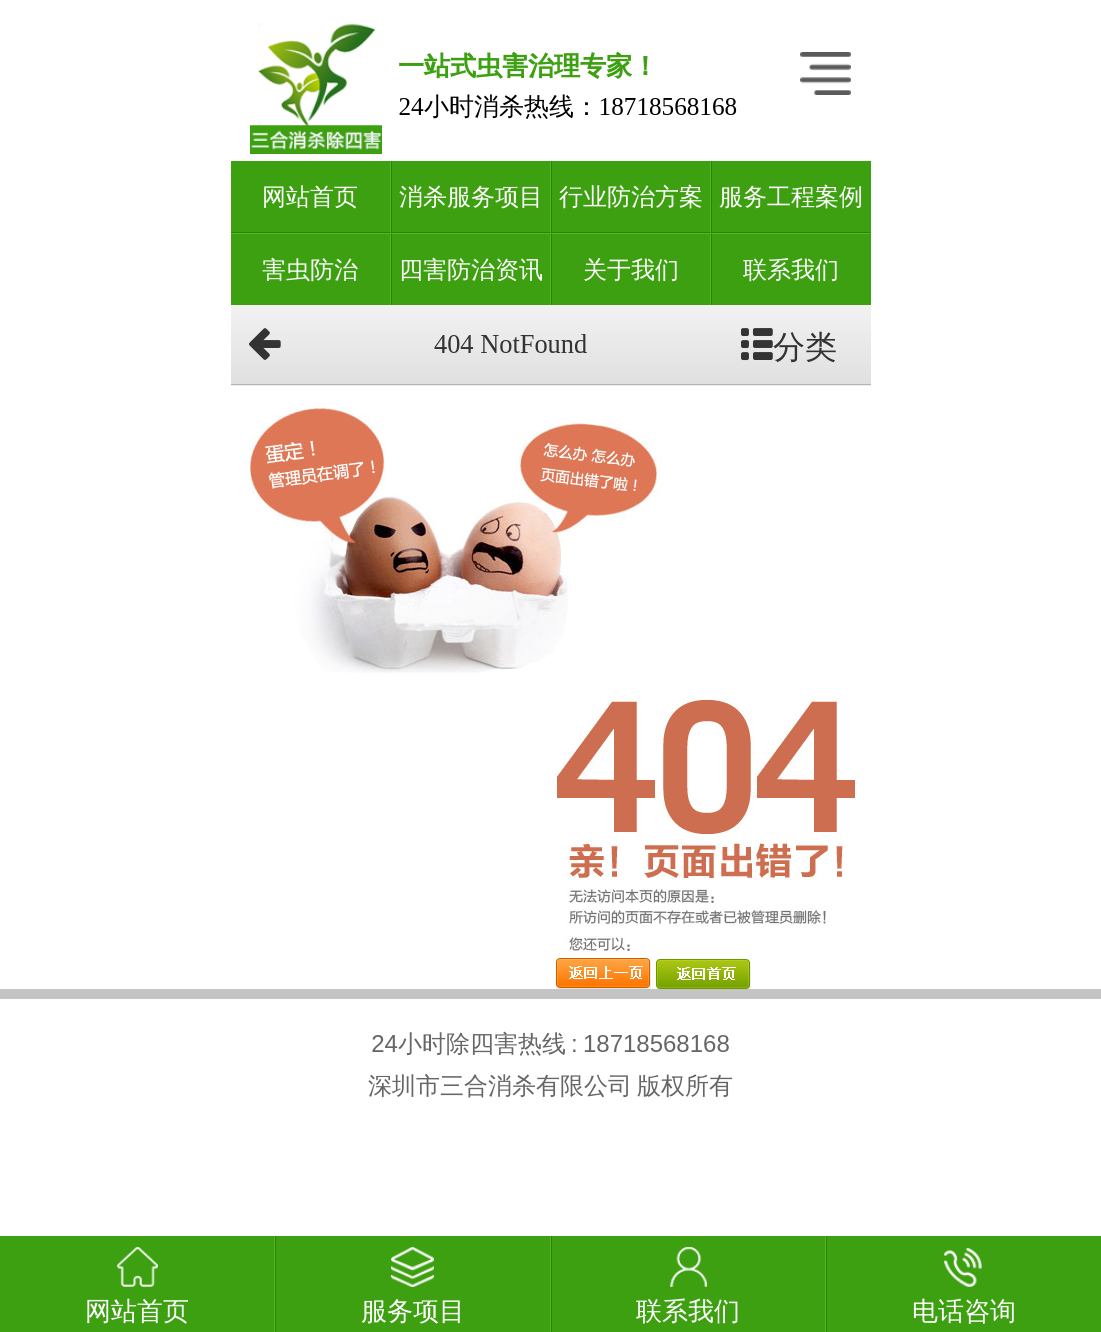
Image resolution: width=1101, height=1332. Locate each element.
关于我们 (631, 270)
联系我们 (791, 270)
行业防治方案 (631, 197)
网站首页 (310, 197)
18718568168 (668, 106)
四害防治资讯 (471, 270)
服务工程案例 (791, 197)
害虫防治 (310, 270)
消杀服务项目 (471, 197)
